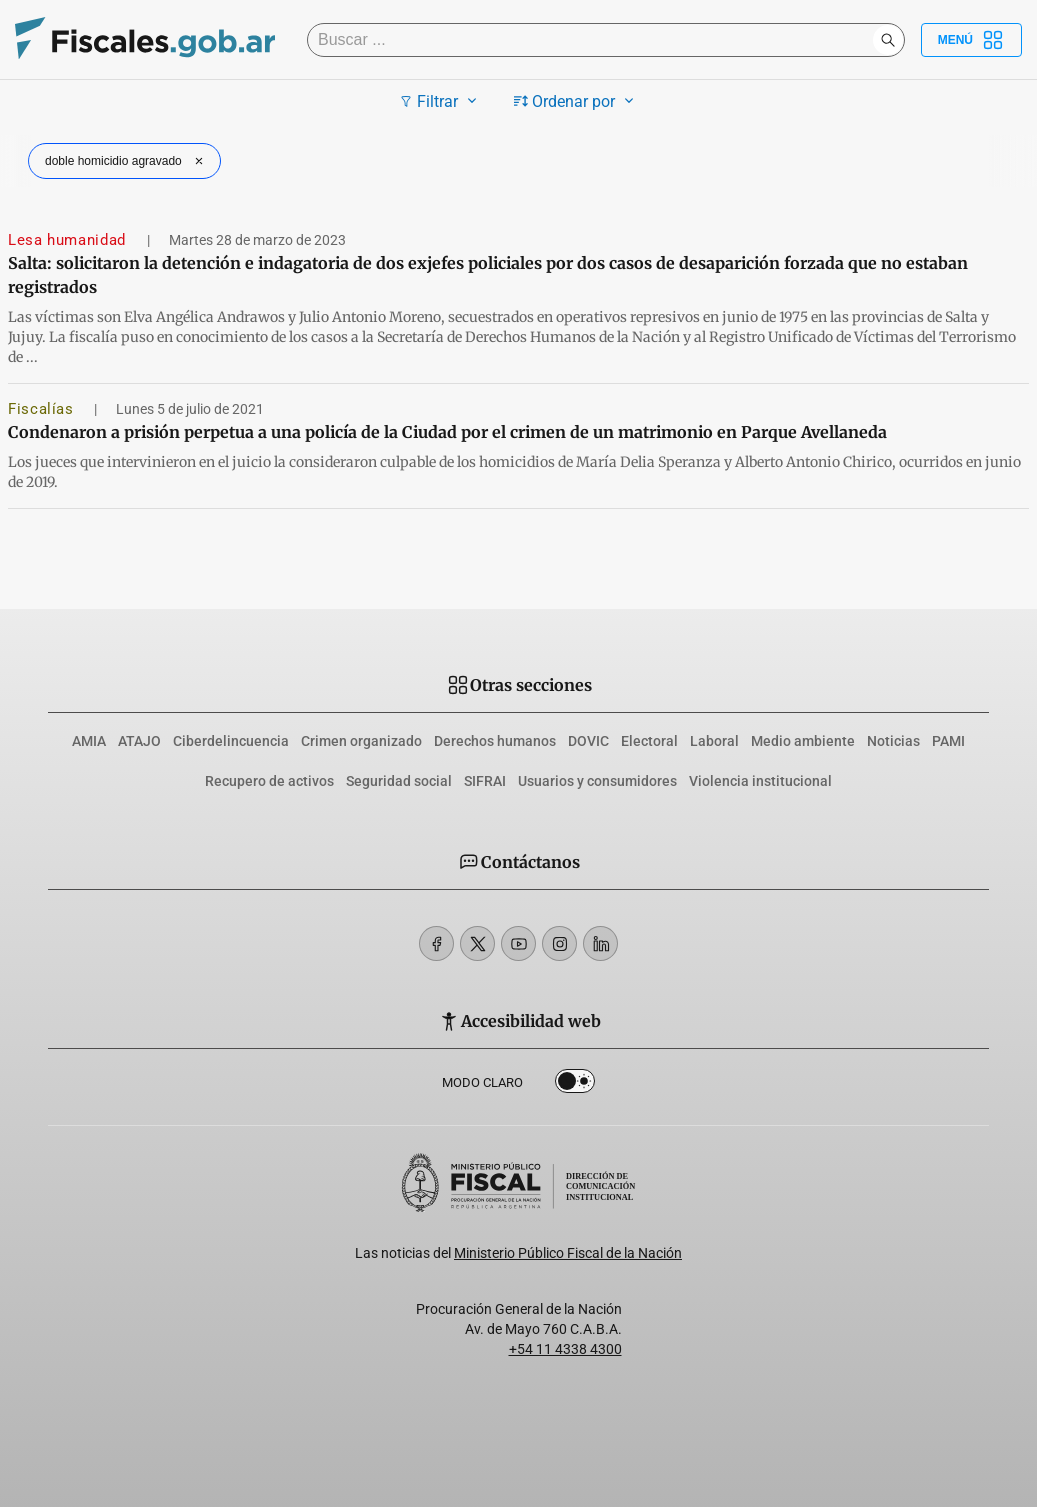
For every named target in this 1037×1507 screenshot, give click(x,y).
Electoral (649, 741)
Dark (575, 1085)
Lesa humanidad (69, 240)
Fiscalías (43, 409)
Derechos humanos (495, 741)
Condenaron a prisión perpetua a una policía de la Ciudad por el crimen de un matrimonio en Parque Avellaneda (447, 432)
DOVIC (588, 741)
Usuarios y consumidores (597, 781)
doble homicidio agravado (126, 161)
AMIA (89, 741)
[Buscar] (595, 40)
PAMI (948, 741)
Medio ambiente (803, 741)
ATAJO (139, 741)
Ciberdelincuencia (231, 741)
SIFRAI (485, 781)
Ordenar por (576, 101)
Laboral (714, 741)
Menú (971, 40)
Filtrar (440, 101)
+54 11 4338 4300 (565, 1349)
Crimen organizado (361, 741)
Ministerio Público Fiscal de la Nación (568, 1253)
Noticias (893, 741)
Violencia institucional (760, 781)
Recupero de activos (269, 781)
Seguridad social (399, 781)
